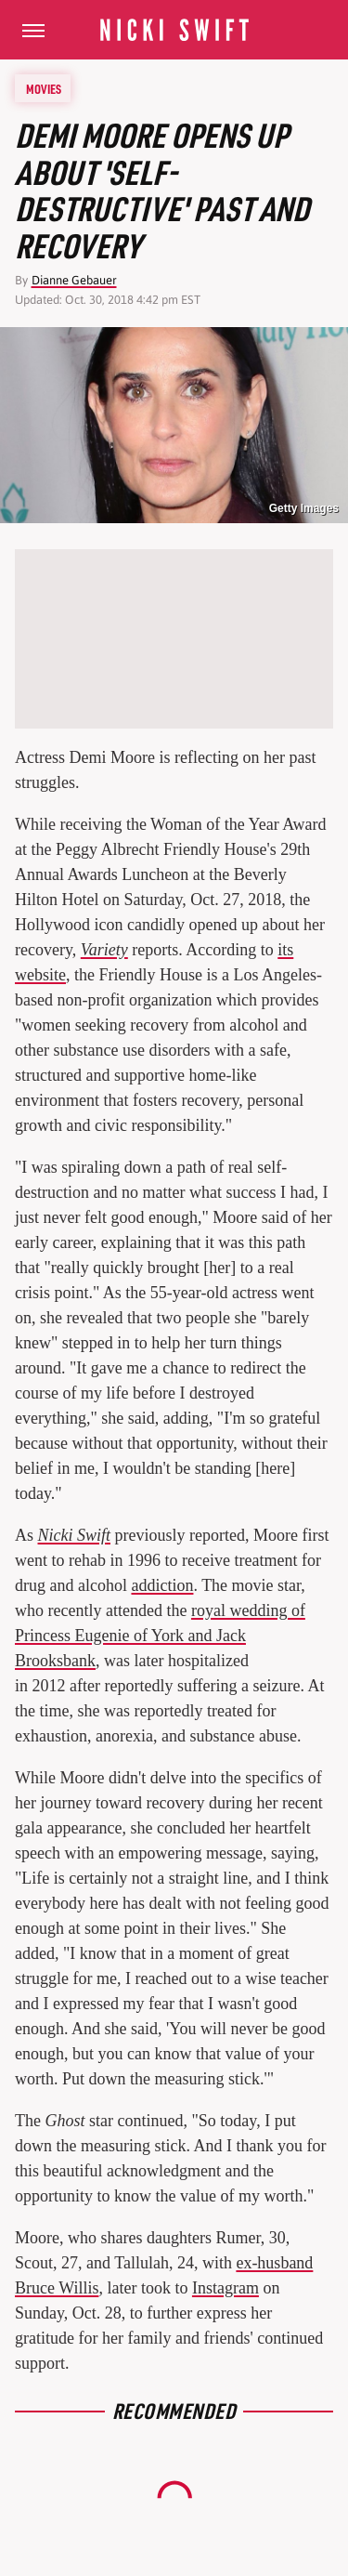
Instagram (225, 2288)
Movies (43, 88)
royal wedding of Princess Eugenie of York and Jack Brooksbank (160, 1635)
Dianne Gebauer (74, 280)
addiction (162, 1585)
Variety (104, 949)
